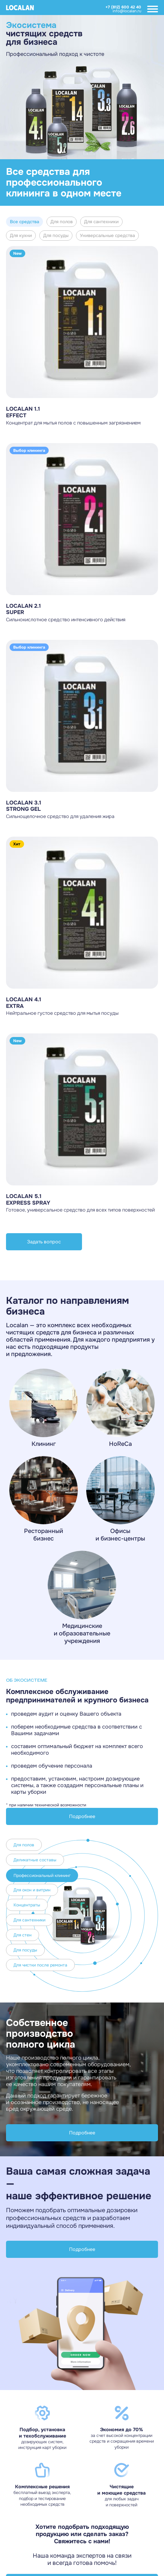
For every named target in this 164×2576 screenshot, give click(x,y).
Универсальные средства (107, 236)
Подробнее (82, 1816)
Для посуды (55, 236)
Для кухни (21, 236)
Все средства (24, 222)
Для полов (61, 222)
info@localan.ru (127, 11)
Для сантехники (101, 222)
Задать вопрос (44, 1242)
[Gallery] (82, 87)
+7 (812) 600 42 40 (123, 7)
